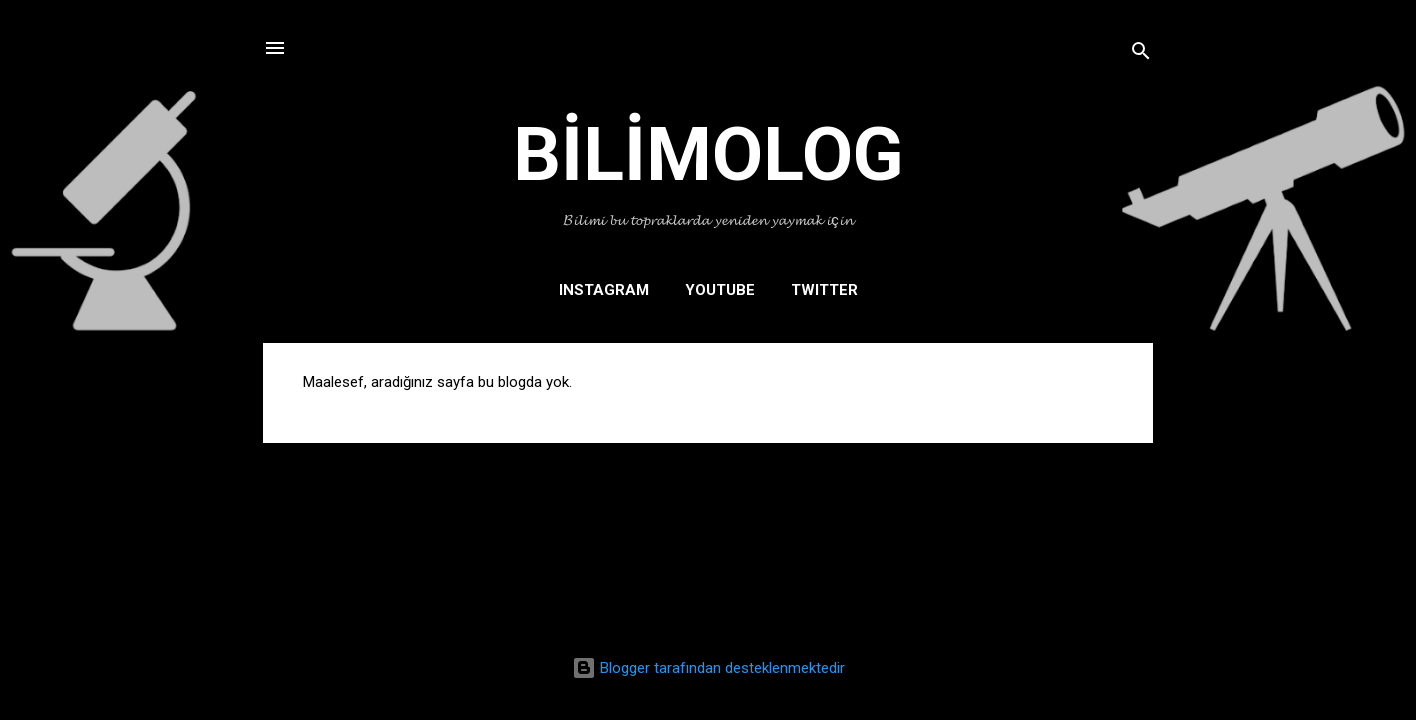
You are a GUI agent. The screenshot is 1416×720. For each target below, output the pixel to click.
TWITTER (824, 290)
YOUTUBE (720, 290)
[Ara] (1141, 54)
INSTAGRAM (604, 290)
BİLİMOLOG (708, 154)
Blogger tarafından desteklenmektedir (708, 668)
